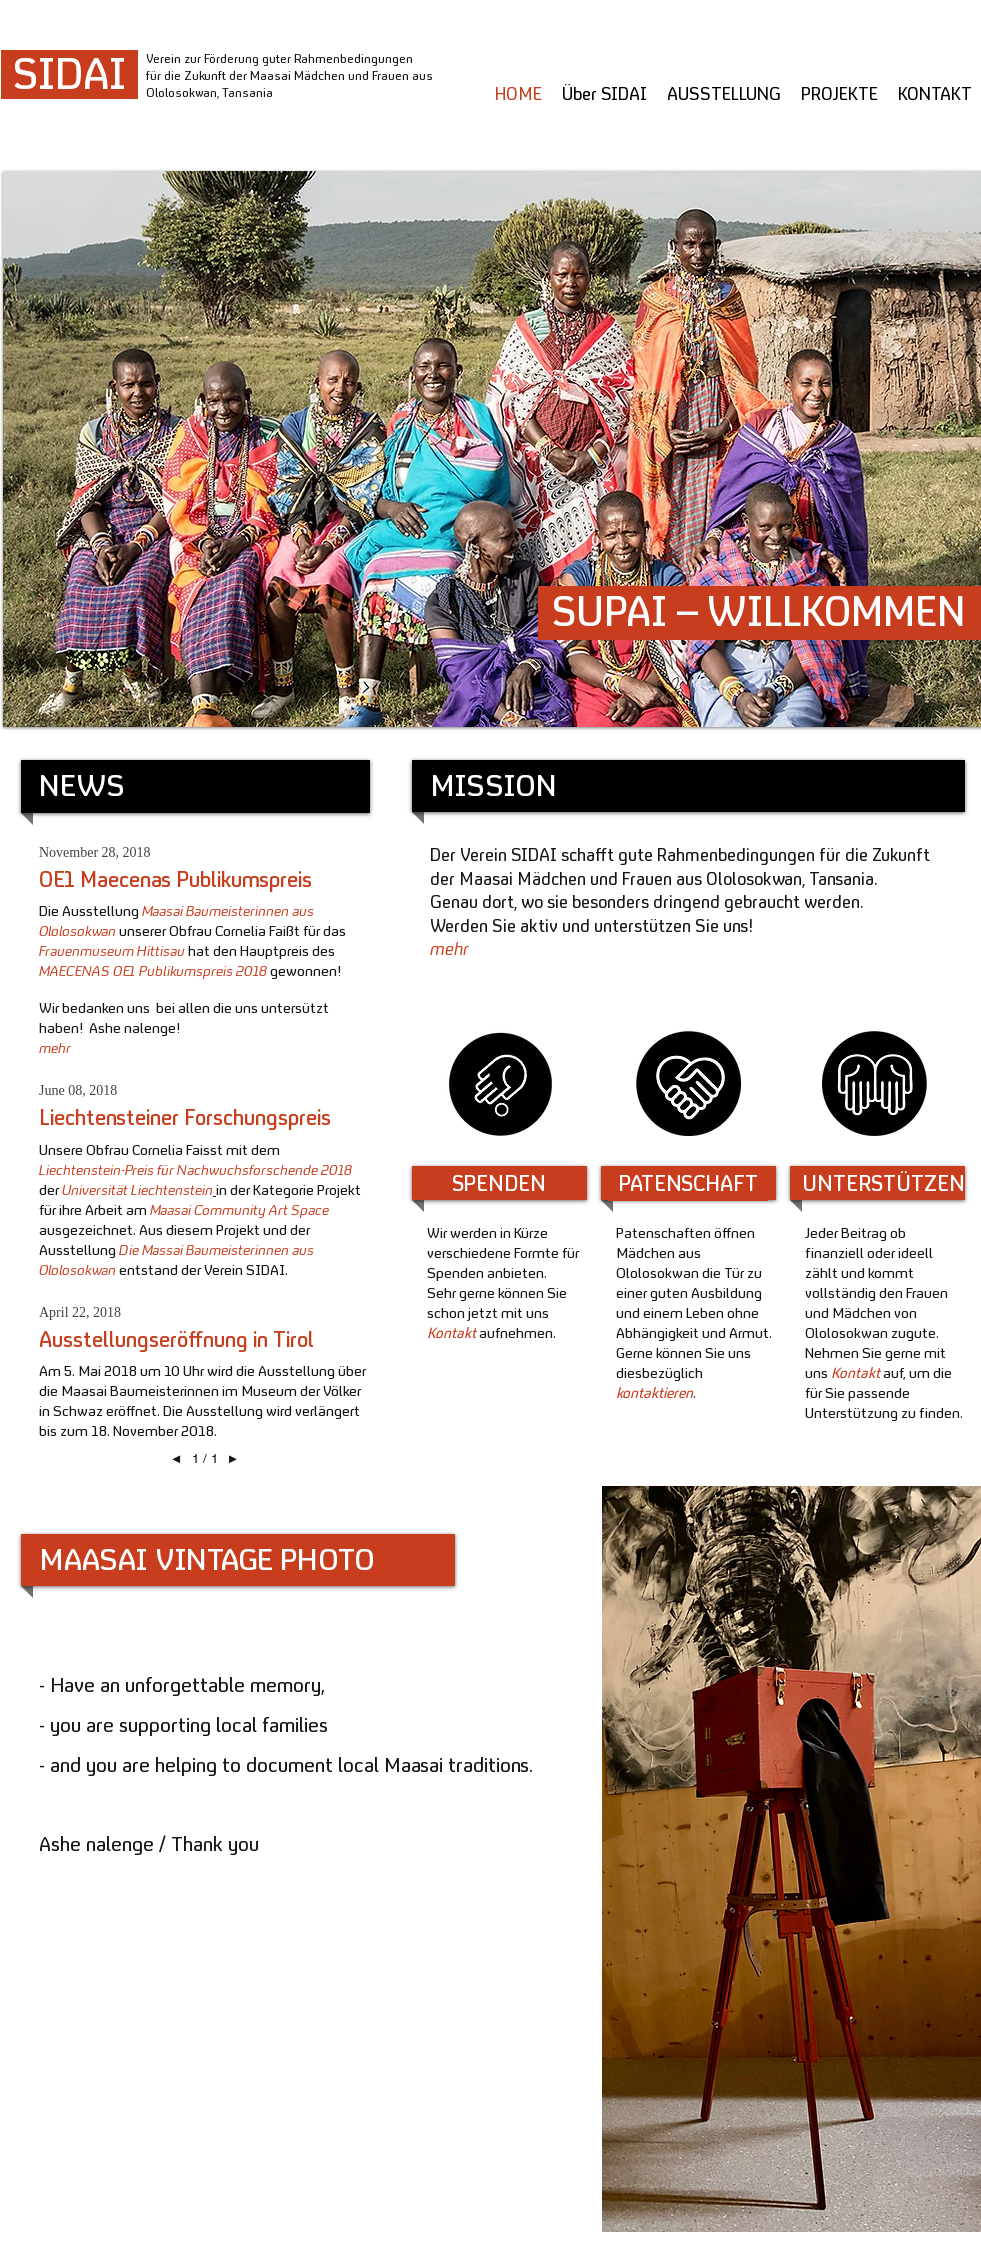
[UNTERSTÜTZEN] (883, 1185)
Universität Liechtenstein (137, 1191)
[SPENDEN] (499, 1185)
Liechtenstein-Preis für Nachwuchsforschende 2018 (195, 1171)
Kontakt (451, 1334)
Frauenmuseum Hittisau (112, 952)
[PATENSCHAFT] (688, 1185)
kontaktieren (654, 1394)
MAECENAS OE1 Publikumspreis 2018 (154, 972)
